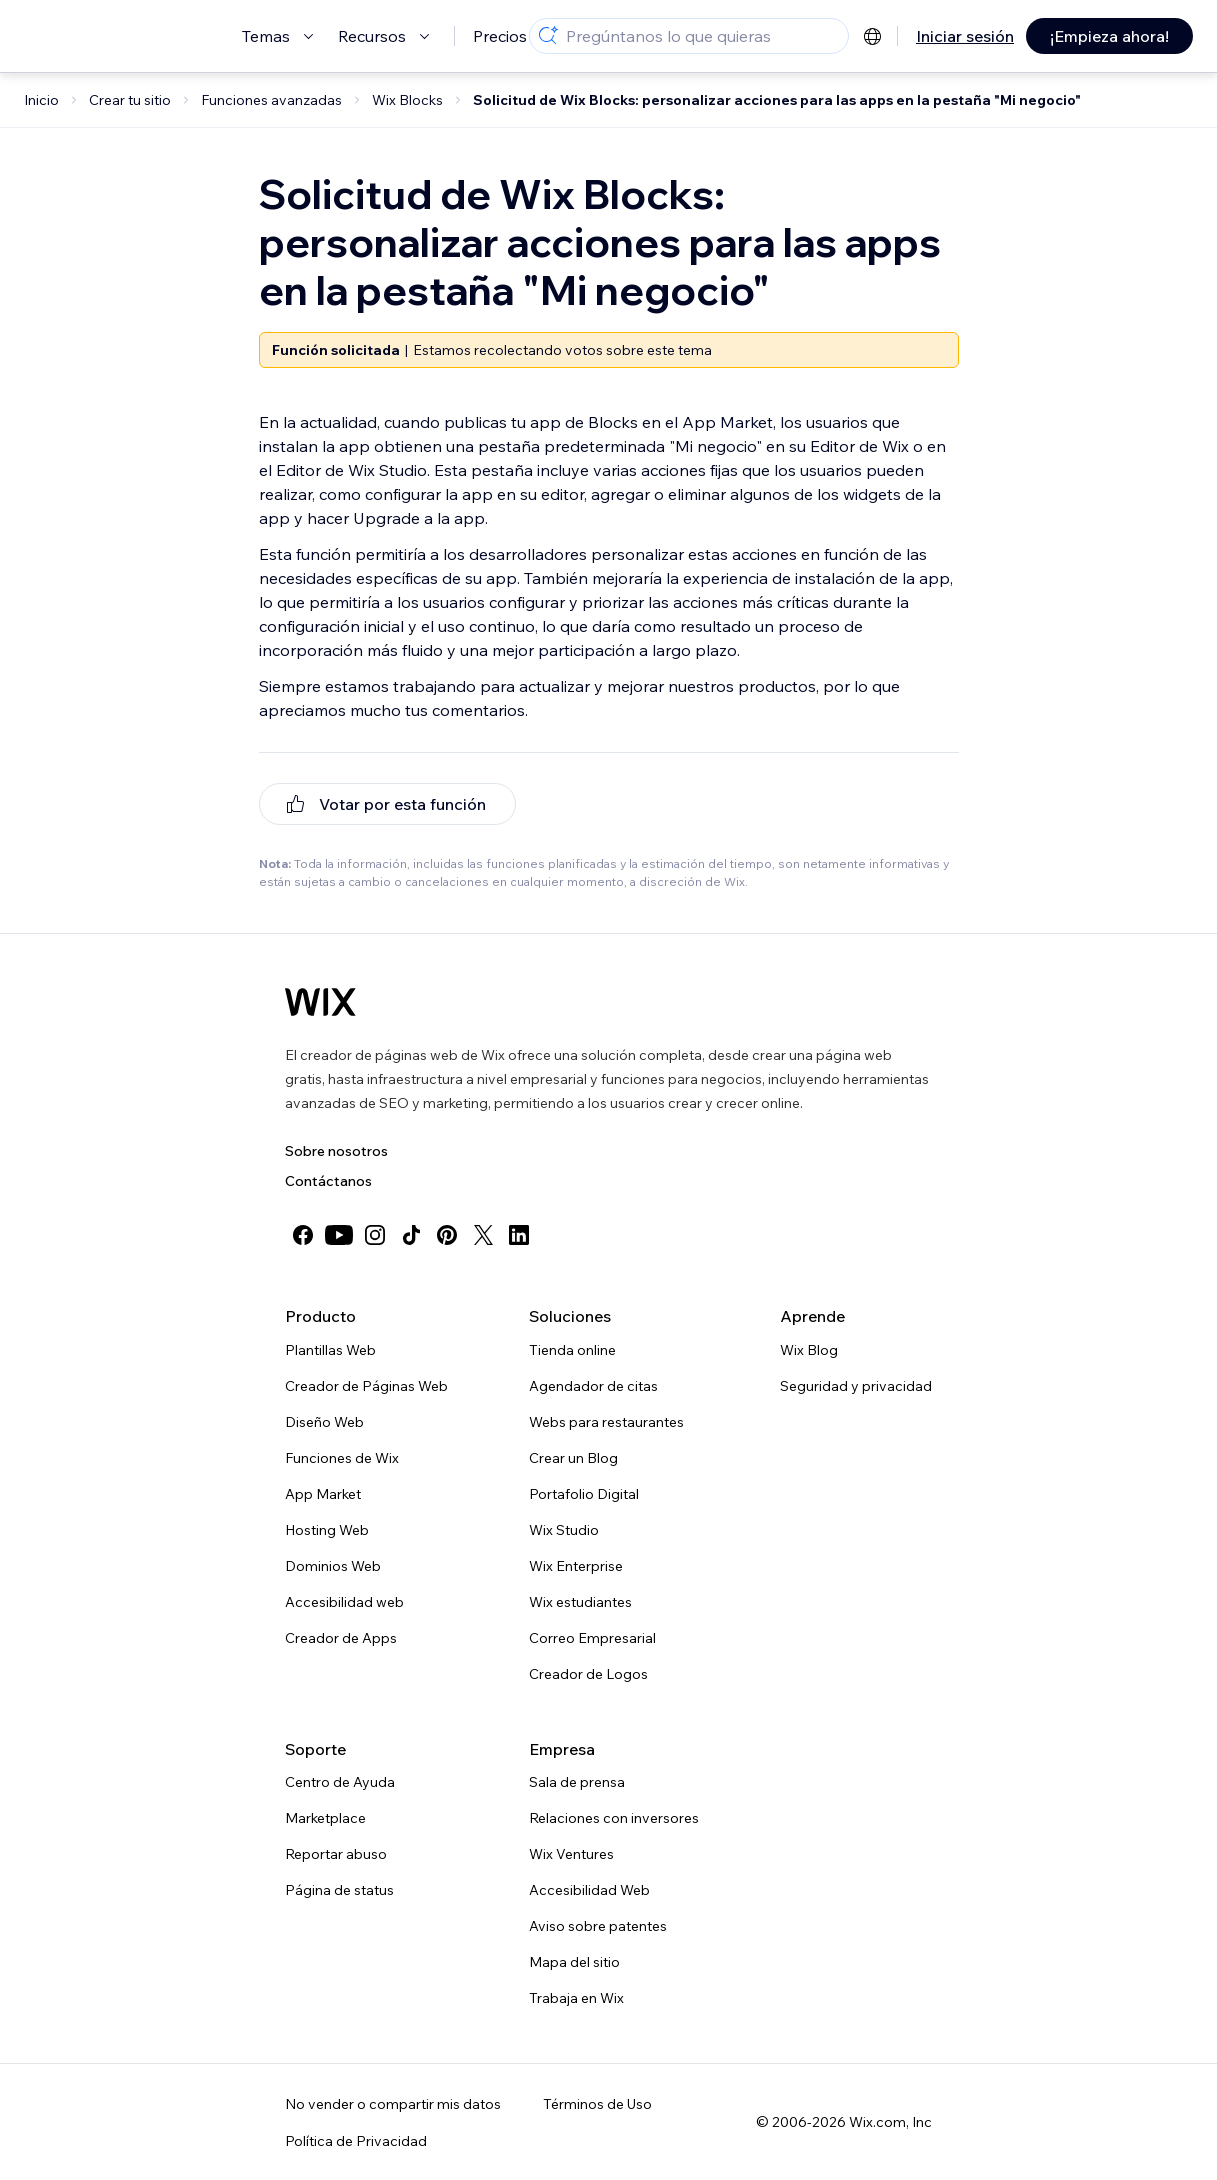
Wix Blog (809, 1350)
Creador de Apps (341, 1638)
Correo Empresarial (592, 1638)
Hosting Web (327, 1530)
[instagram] (375, 1235)
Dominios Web (333, 1566)
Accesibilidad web (344, 1602)
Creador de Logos (588, 1674)
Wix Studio (564, 1530)
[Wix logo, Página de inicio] (320, 1002)
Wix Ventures (571, 1854)
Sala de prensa (577, 1782)
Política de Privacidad (356, 2141)
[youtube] (339, 1235)
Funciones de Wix (342, 1458)
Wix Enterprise (576, 1566)
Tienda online (572, 1350)
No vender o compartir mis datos (393, 2104)
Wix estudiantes (580, 1602)
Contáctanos (328, 1181)
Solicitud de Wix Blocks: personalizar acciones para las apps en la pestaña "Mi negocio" (777, 100)
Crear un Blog (573, 1458)
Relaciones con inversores (614, 1818)
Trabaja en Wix (576, 1998)
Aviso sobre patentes (598, 1926)
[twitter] (483, 1235)
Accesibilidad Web (589, 1890)
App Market (323, 1494)
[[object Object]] (387, 804)
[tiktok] (411, 1235)
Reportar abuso (336, 1854)
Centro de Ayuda (340, 1782)
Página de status (339, 1890)
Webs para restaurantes (606, 1422)
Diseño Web (324, 1422)
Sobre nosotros (336, 1151)
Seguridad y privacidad (856, 1386)
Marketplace (325, 1818)
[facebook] (303, 1235)
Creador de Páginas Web (366, 1386)
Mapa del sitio (574, 1962)
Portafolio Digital (584, 1494)
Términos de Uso (597, 2104)
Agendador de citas (593, 1386)
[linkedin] (519, 1235)
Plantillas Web (330, 1350)
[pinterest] (447, 1235)
